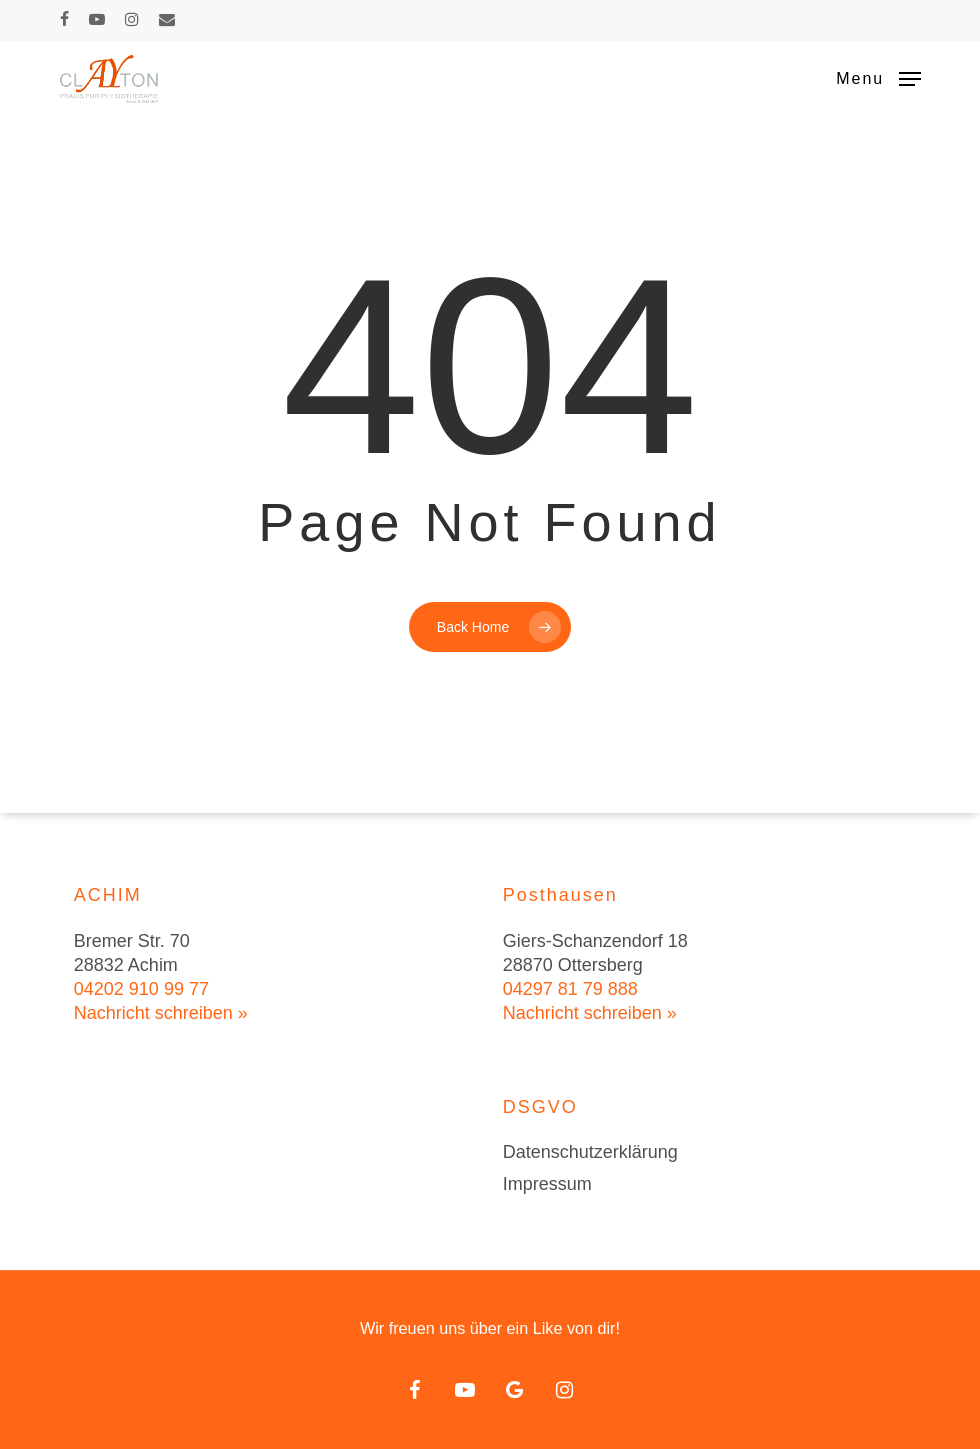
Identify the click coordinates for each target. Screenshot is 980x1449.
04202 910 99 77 (141, 989)
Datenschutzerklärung (590, 1152)
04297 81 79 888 (570, 989)
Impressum (547, 1184)
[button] (878, 78)
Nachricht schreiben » (161, 1013)
